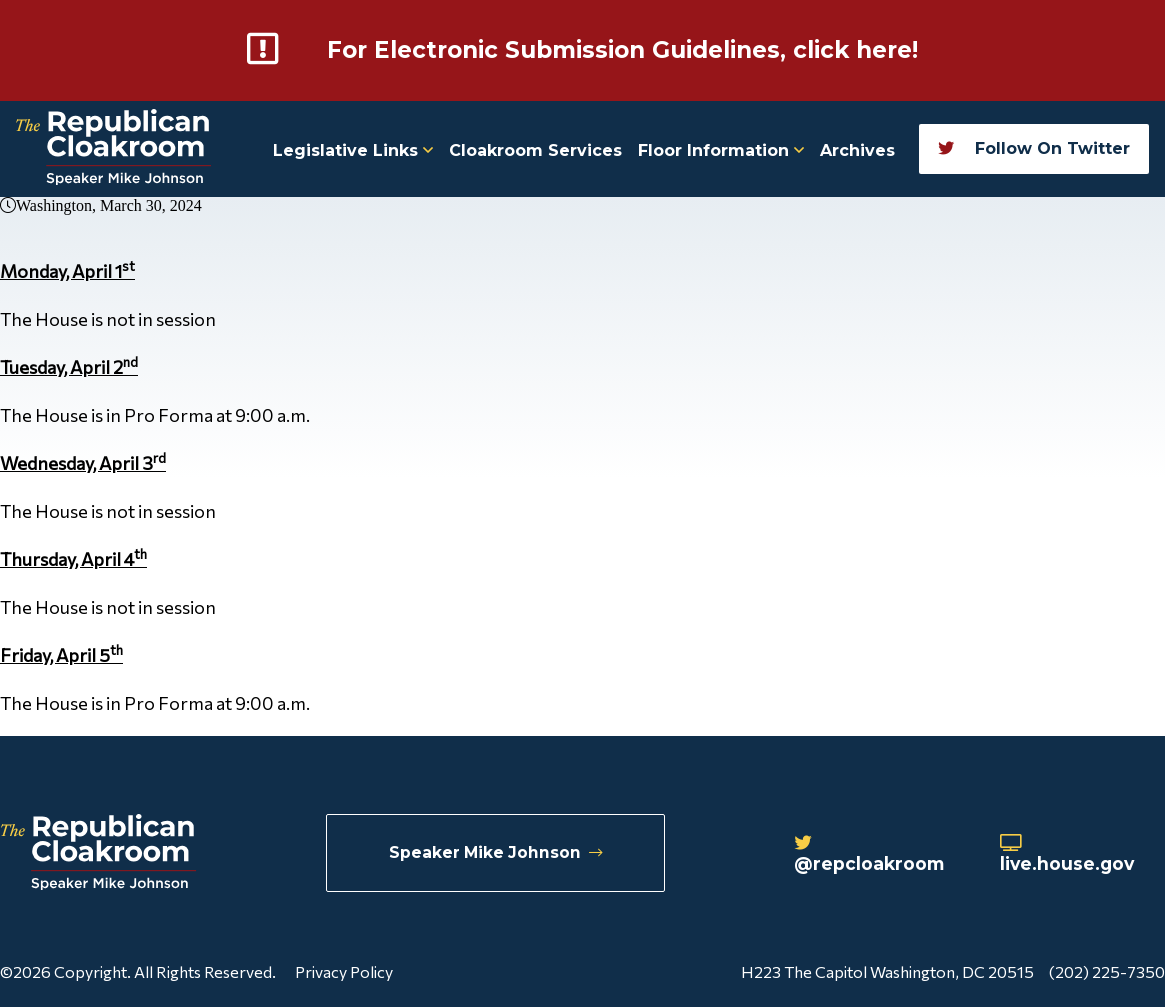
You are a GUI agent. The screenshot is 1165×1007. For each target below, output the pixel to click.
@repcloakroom (872, 854)
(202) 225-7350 (1107, 970)
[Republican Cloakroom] (113, 148)
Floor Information (721, 149)
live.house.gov (1070, 854)
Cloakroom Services (535, 149)
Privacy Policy (344, 970)
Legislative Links (353, 149)
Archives (857, 149)
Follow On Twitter (1034, 147)
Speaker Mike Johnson (496, 852)
